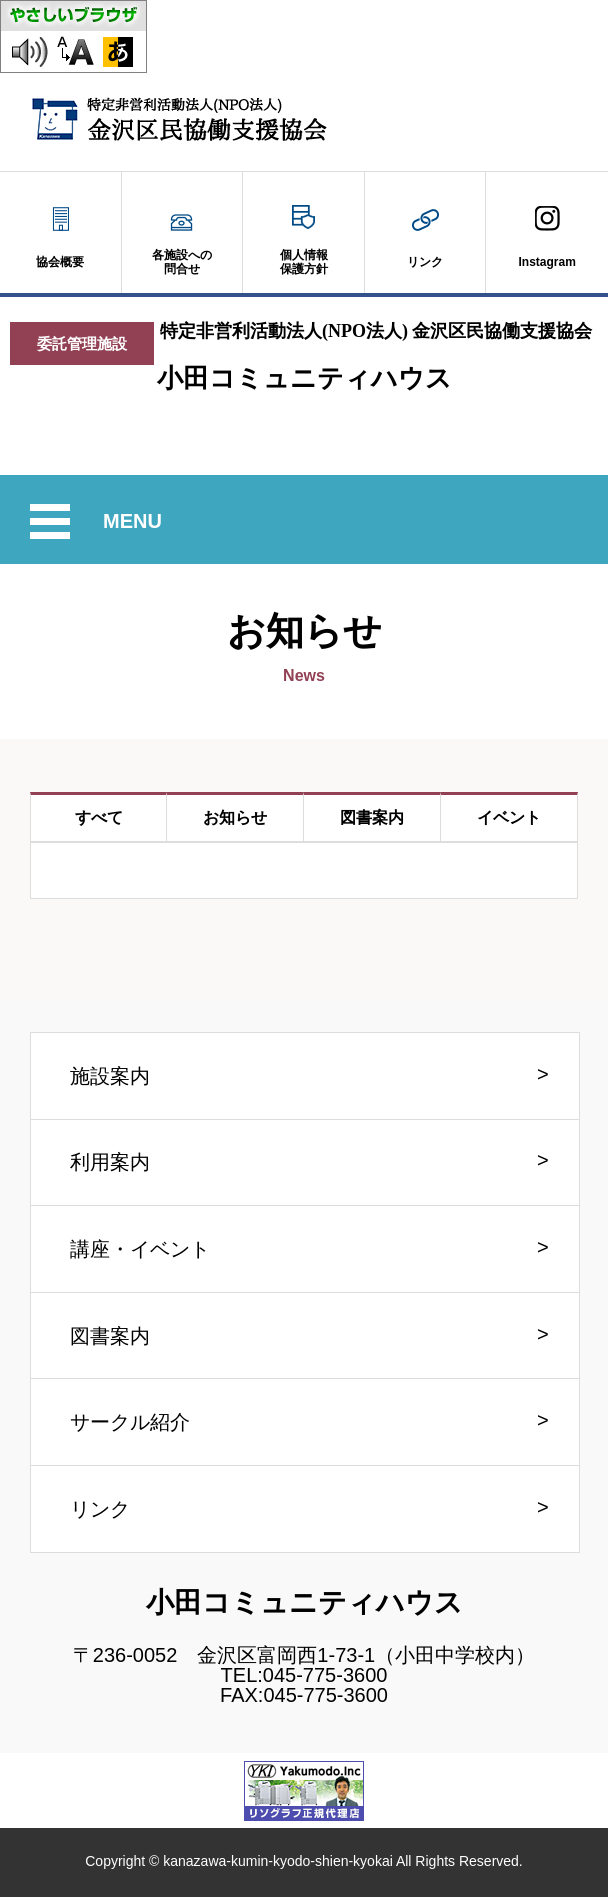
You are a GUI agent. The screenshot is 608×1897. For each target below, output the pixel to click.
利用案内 (110, 1162)
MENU (135, 521)
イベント (509, 817)
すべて (99, 817)
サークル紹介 (130, 1422)
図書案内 (372, 817)
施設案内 (110, 1076)
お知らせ (235, 817)
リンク (100, 1509)
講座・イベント (140, 1249)
